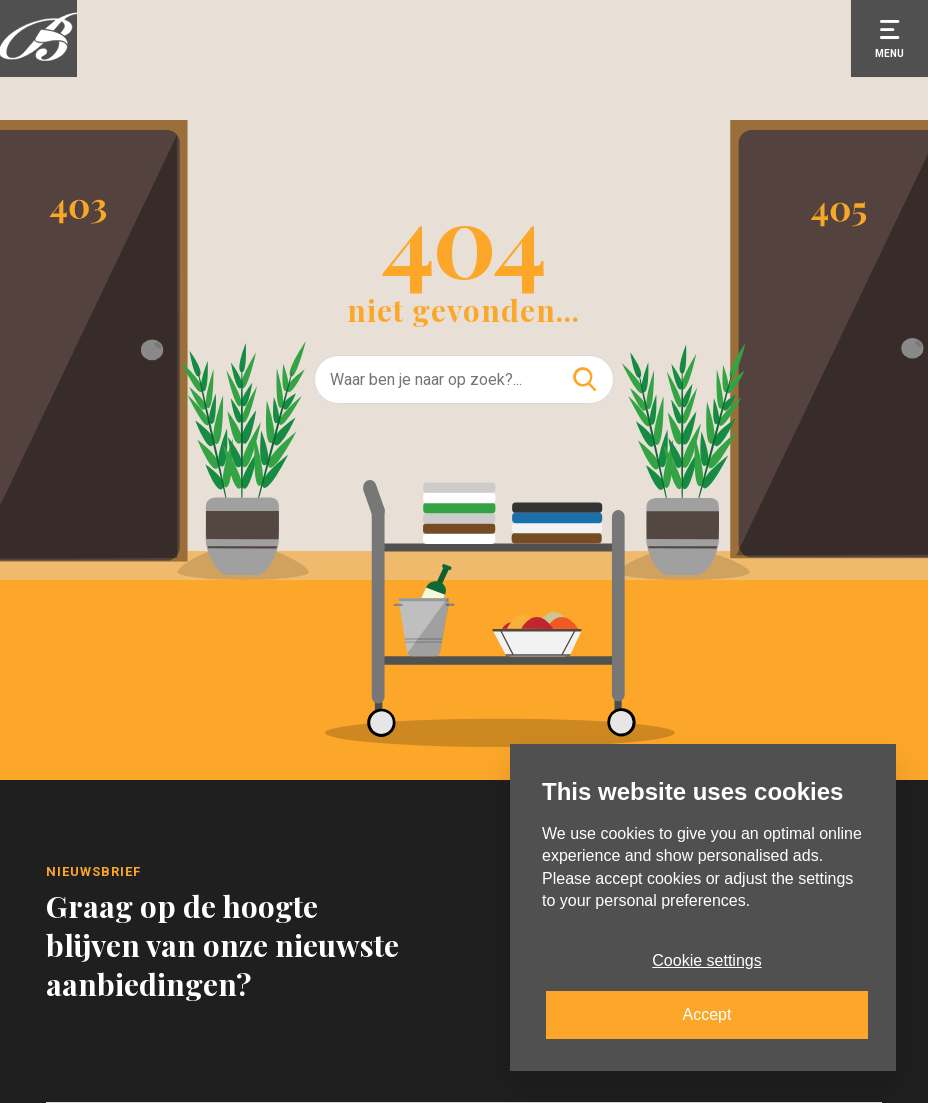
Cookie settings (706, 960)
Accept (707, 1014)
